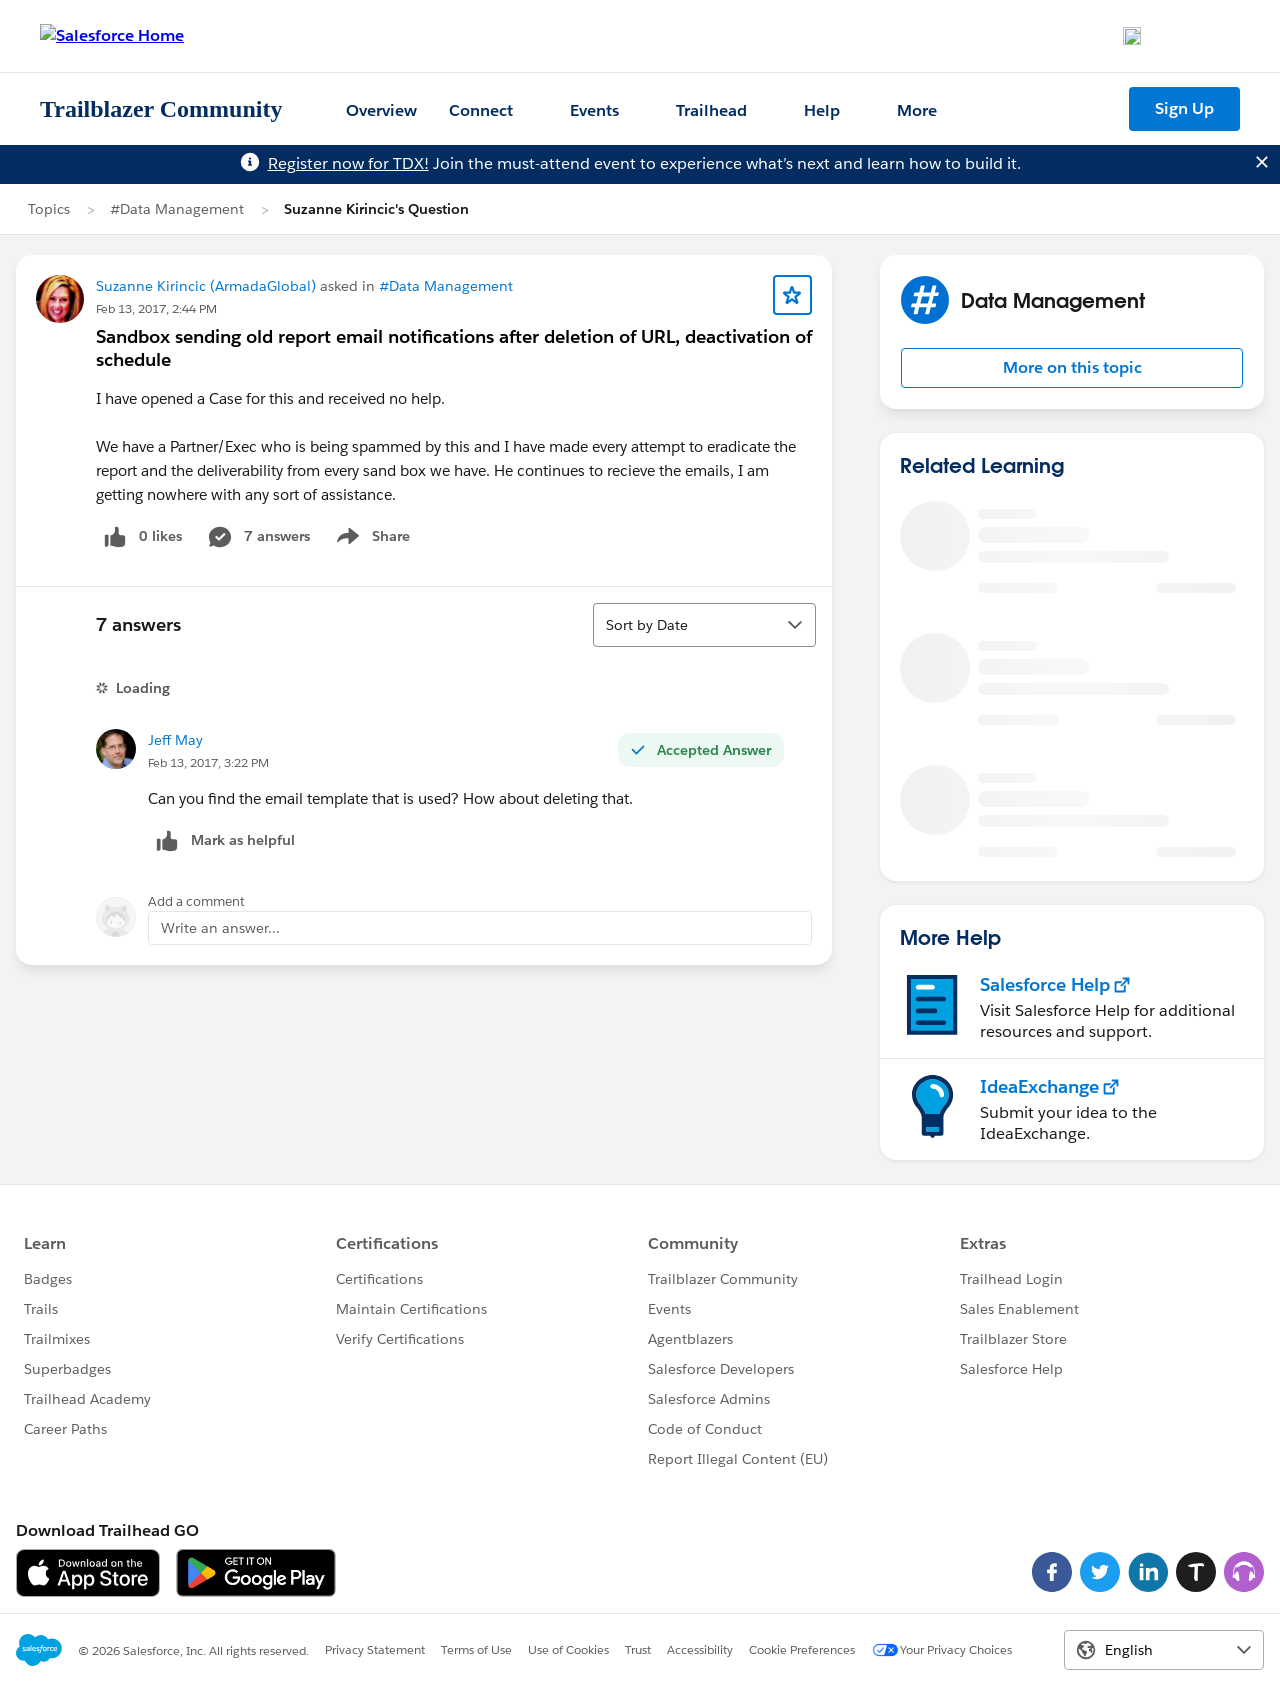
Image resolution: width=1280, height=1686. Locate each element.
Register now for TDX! (348, 163)
